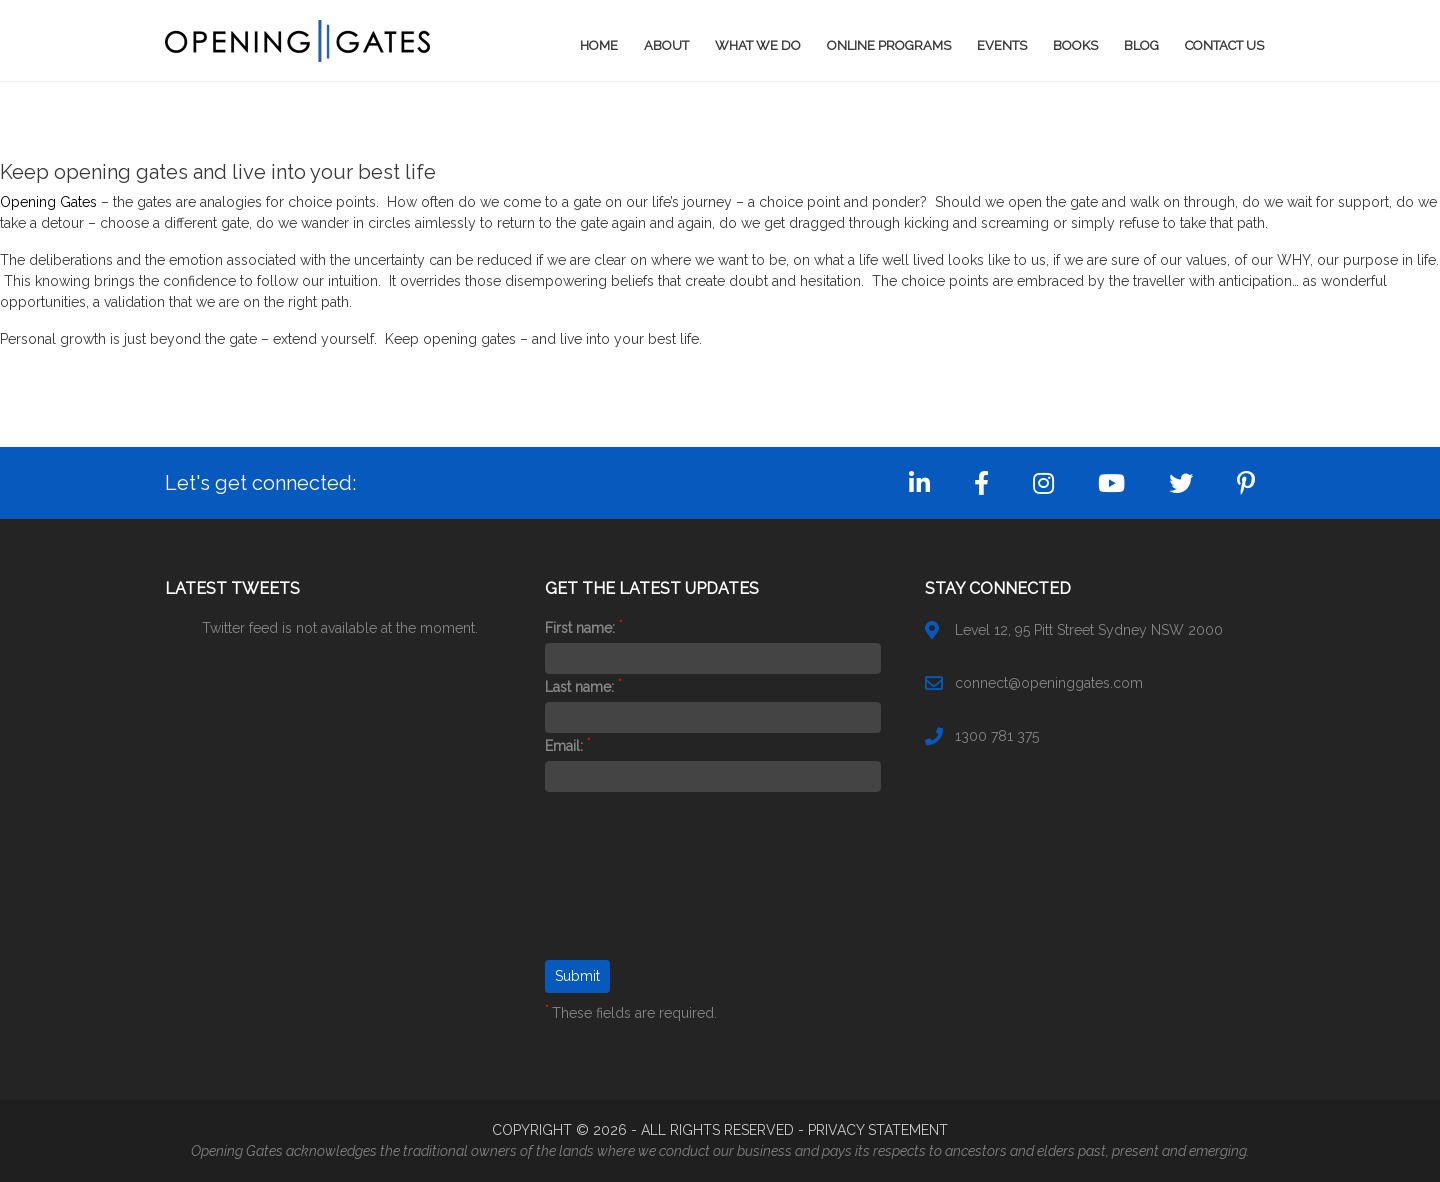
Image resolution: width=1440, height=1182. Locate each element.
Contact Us (1224, 45)
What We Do (758, 45)
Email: (567, 746)
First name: (583, 628)
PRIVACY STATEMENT (878, 1130)
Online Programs (889, 45)
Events (1002, 45)
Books (1075, 45)
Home (599, 45)
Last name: (583, 687)
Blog (1141, 45)
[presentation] (627, 888)
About (666, 45)
